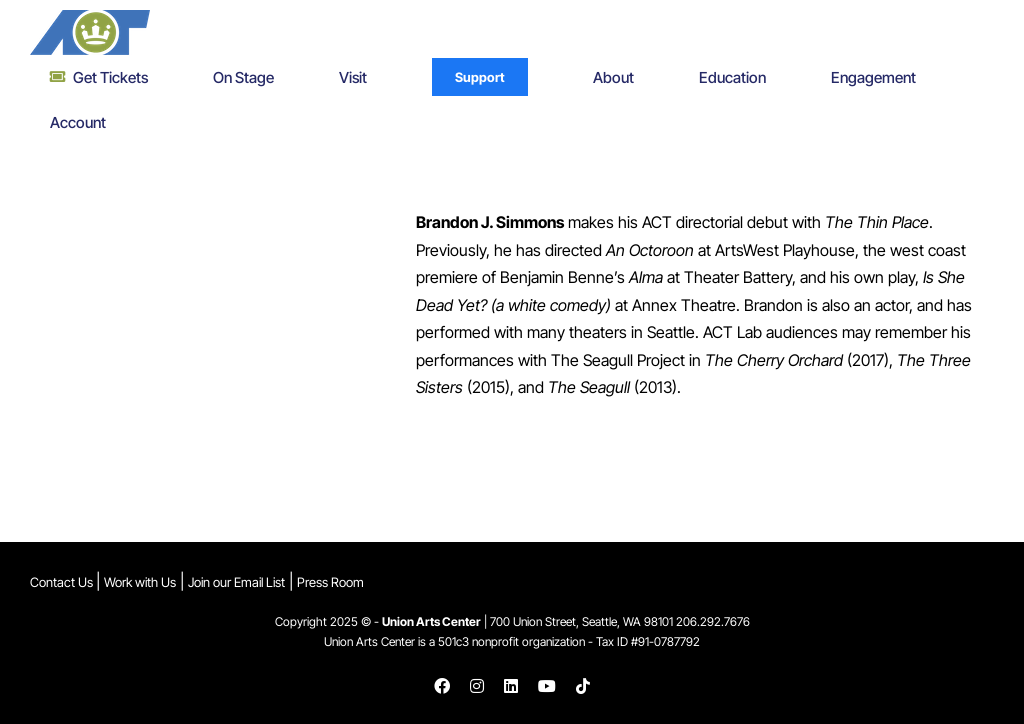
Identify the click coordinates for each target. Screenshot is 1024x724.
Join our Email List (236, 582)
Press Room (330, 582)
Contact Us (63, 582)
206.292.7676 (713, 621)
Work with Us (140, 582)
